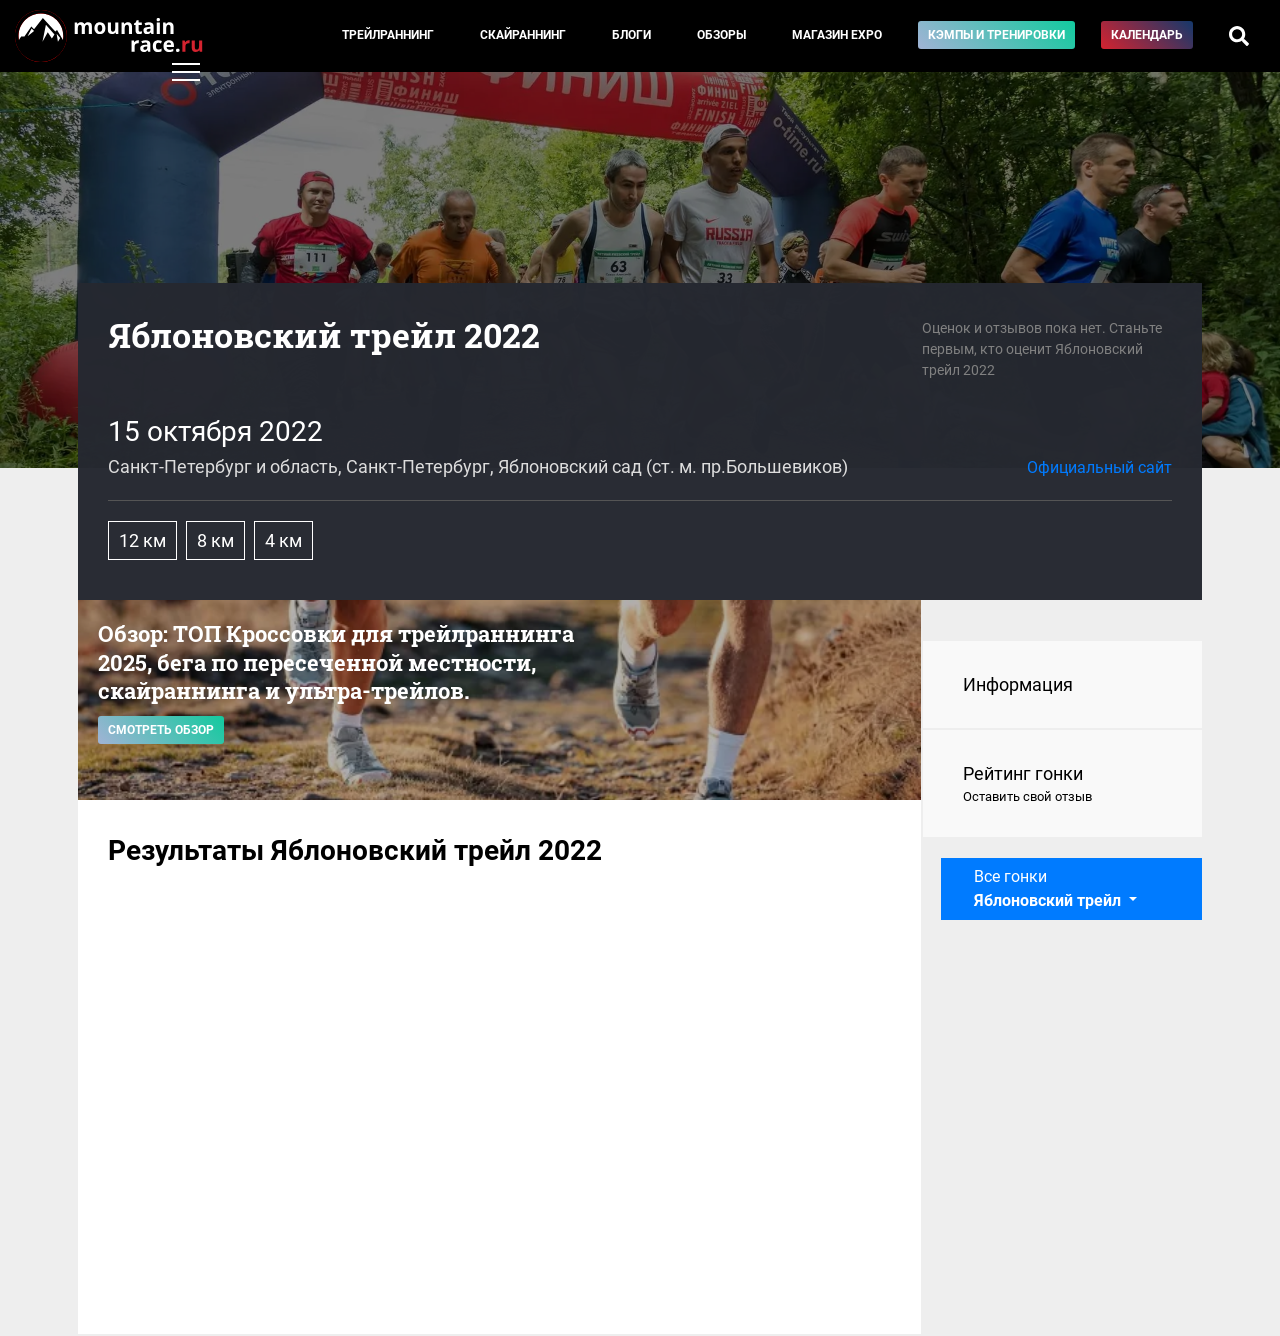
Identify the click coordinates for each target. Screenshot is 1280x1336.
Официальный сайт (1099, 467)
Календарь (1147, 35)
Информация (1018, 684)
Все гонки (1049, 888)
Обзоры (721, 35)
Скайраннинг (523, 35)
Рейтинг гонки (1062, 785)
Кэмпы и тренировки (996, 35)
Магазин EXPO (837, 35)
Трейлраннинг (388, 35)
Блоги (631, 35)
